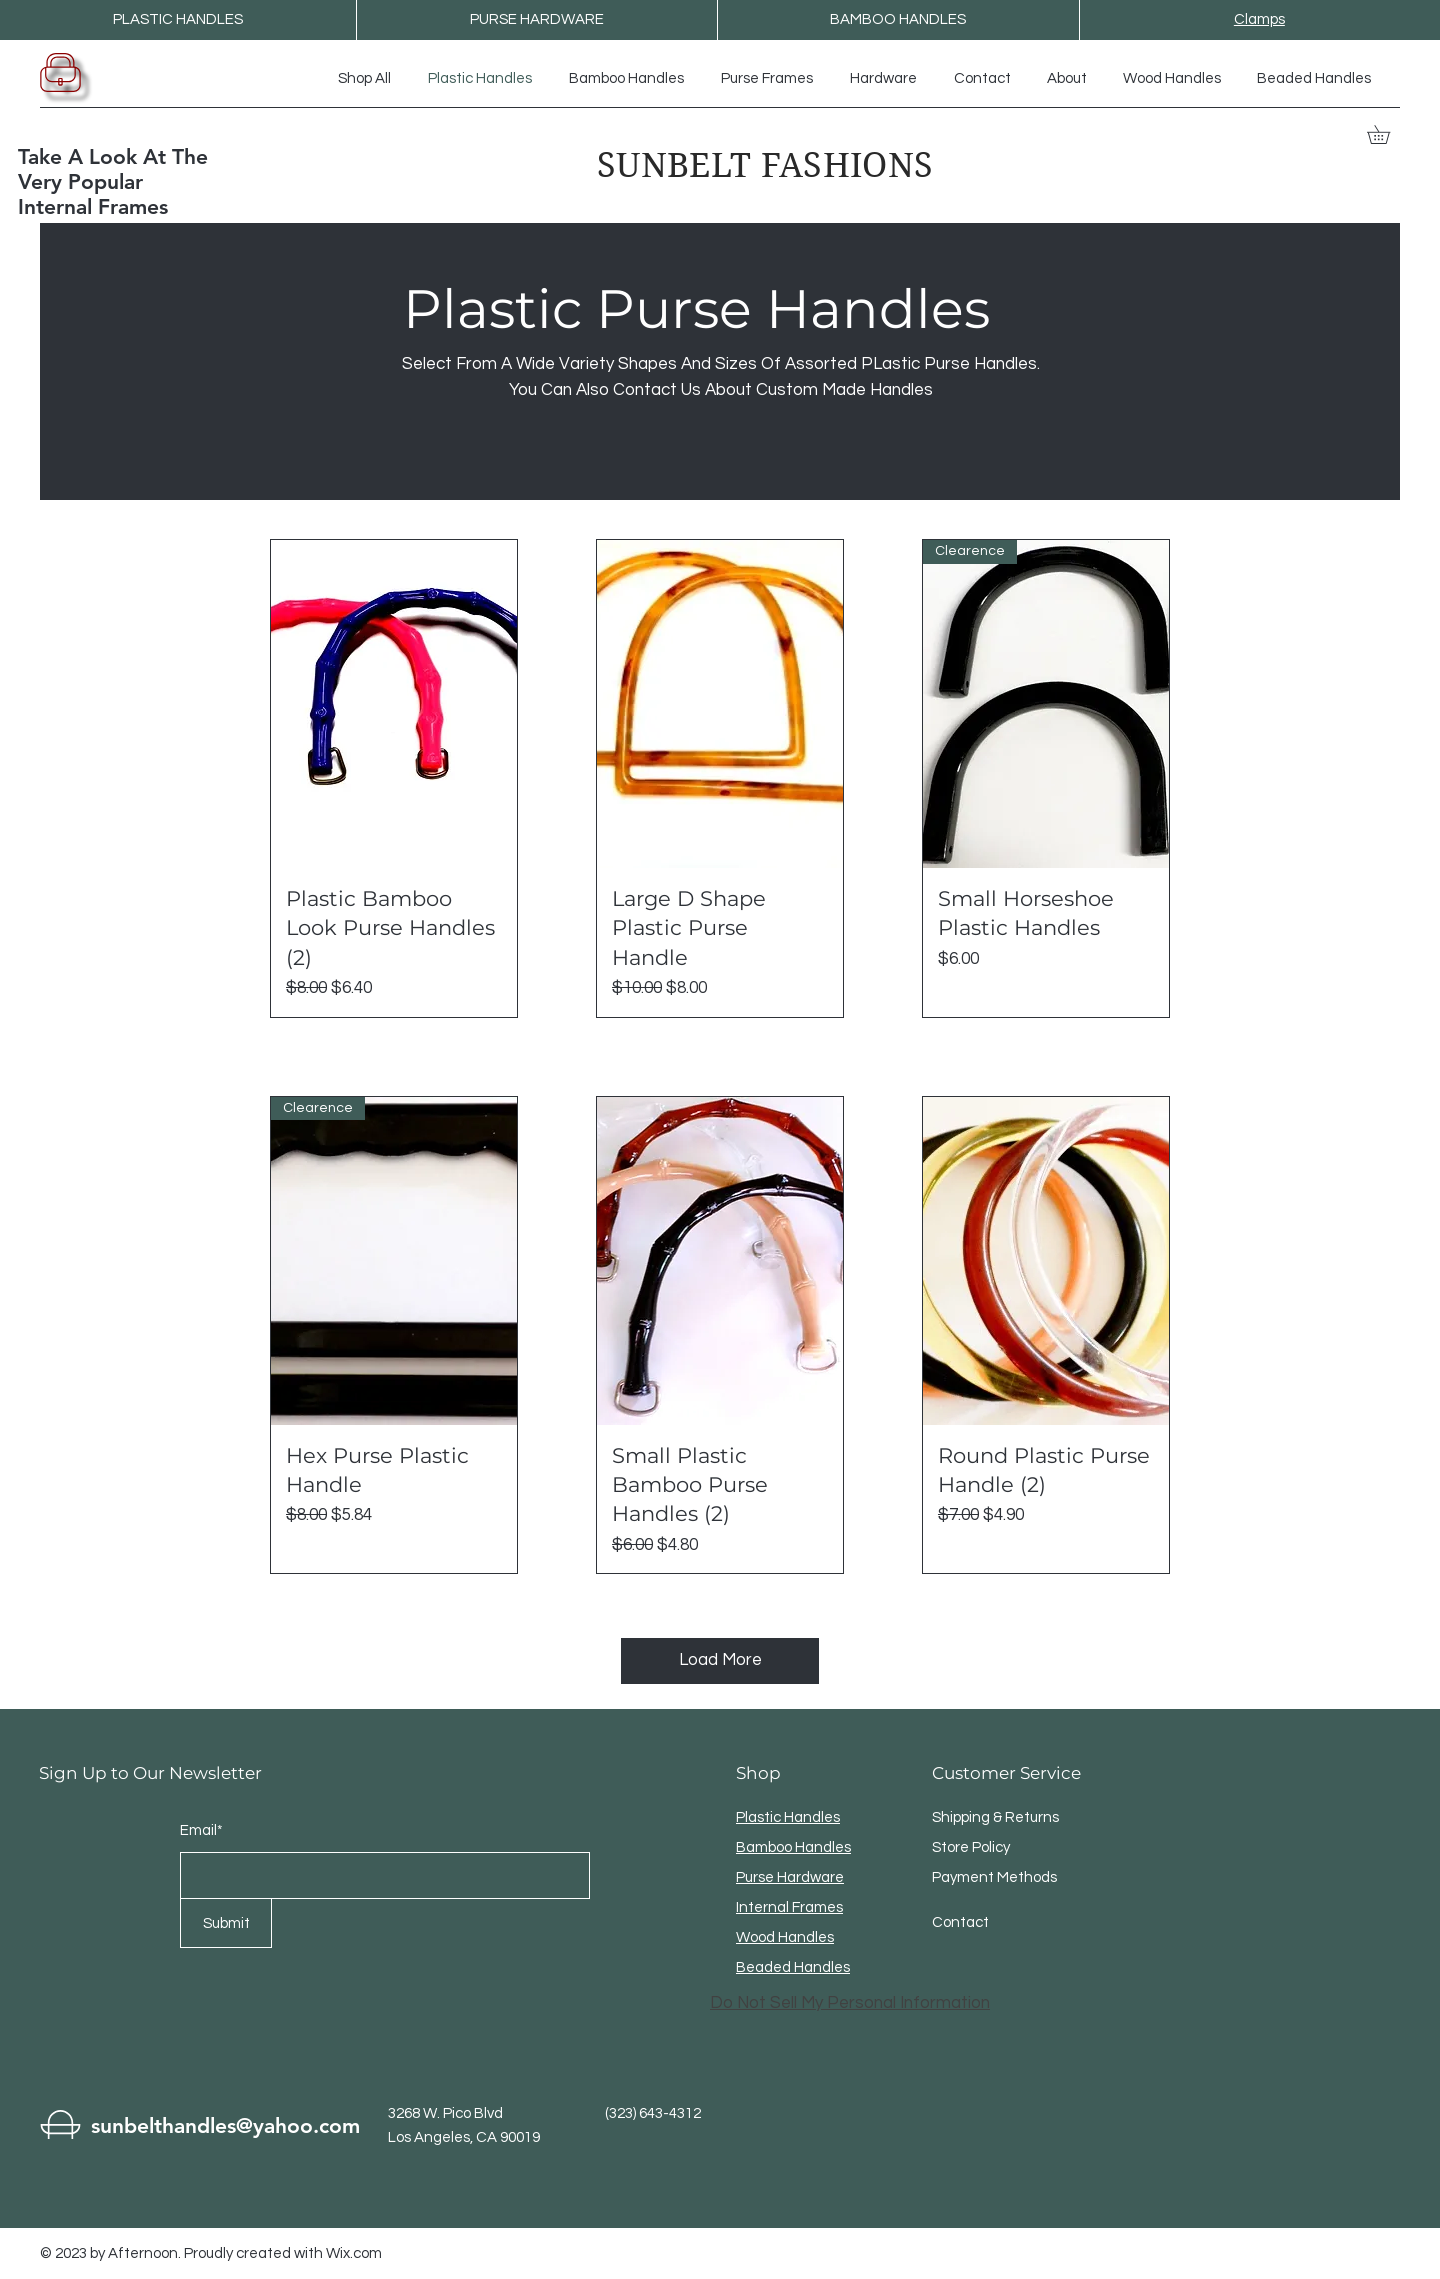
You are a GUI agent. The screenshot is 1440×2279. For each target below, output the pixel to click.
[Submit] (226, 1923)
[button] (1387, 134)
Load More (720, 1660)
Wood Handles (785, 1937)
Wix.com (354, 2253)
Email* (201, 1830)
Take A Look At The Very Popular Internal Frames (113, 181)
